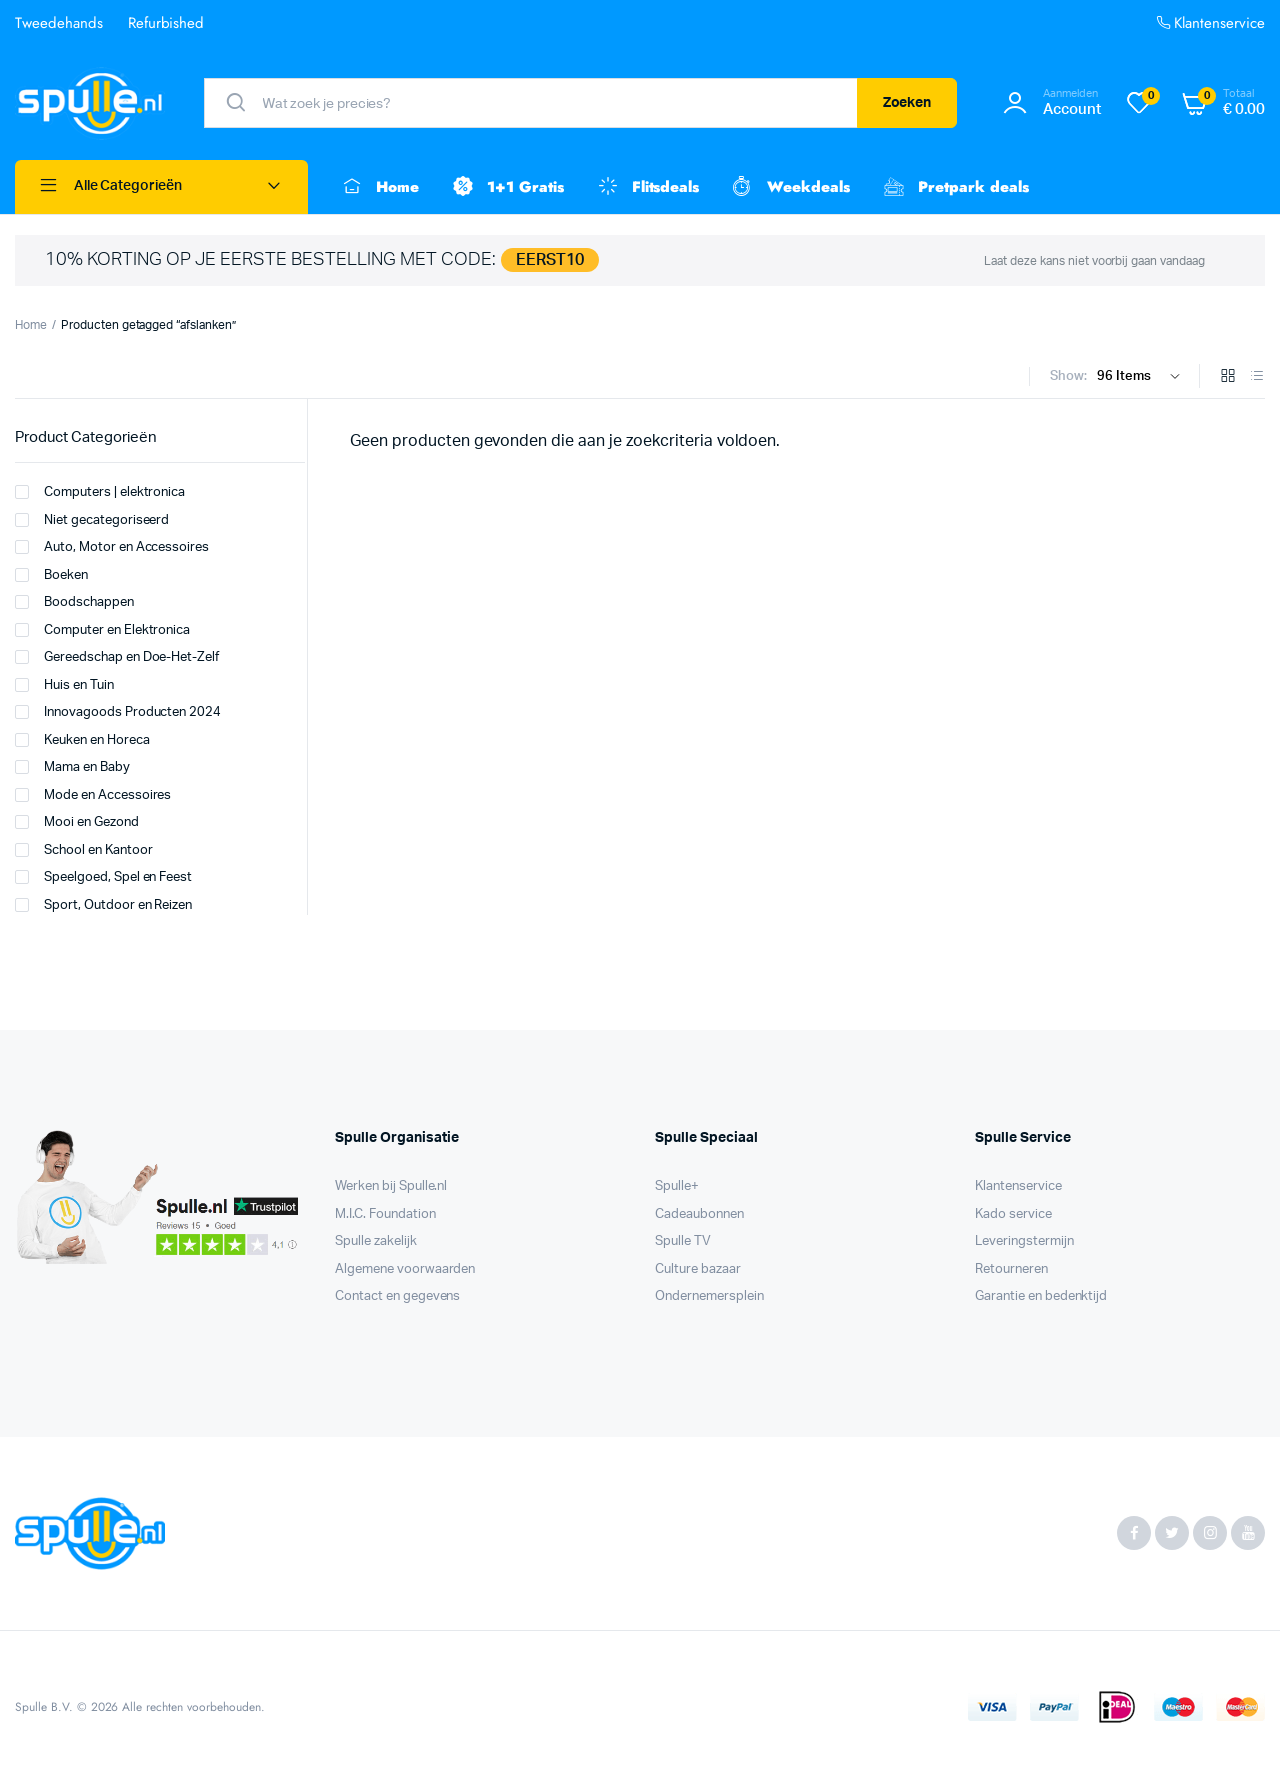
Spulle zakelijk (376, 1241)
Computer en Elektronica (102, 630)
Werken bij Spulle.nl (391, 1186)
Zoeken (907, 103)
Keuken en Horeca (82, 740)
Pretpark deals (954, 187)
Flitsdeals (647, 187)
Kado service (1013, 1214)
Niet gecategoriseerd (92, 520)
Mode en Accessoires (93, 795)
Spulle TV (683, 1241)
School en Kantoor (84, 850)
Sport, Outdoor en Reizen (103, 905)
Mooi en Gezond (77, 822)
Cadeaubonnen (699, 1214)
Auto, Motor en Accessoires (112, 547)
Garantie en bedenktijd (1041, 1296)
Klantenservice (1209, 23)
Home (378, 187)
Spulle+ (677, 1186)
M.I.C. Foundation (385, 1214)
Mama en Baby (72, 767)
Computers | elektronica (100, 492)
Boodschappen (74, 602)
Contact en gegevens (397, 1296)
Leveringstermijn (1024, 1241)
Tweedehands (59, 23)
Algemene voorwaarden (405, 1269)
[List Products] (1257, 377)
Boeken (51, 575)
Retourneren (1011, 1269)
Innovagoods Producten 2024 (118, 712)
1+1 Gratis (506, 187)
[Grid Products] (1228, 377)
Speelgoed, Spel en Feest (103, 877)
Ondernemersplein (709, 1296)
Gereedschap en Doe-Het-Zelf (117, 657)
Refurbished (166, 23)
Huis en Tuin (64, 685)
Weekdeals (789, 187)
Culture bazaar (698, 1269)
